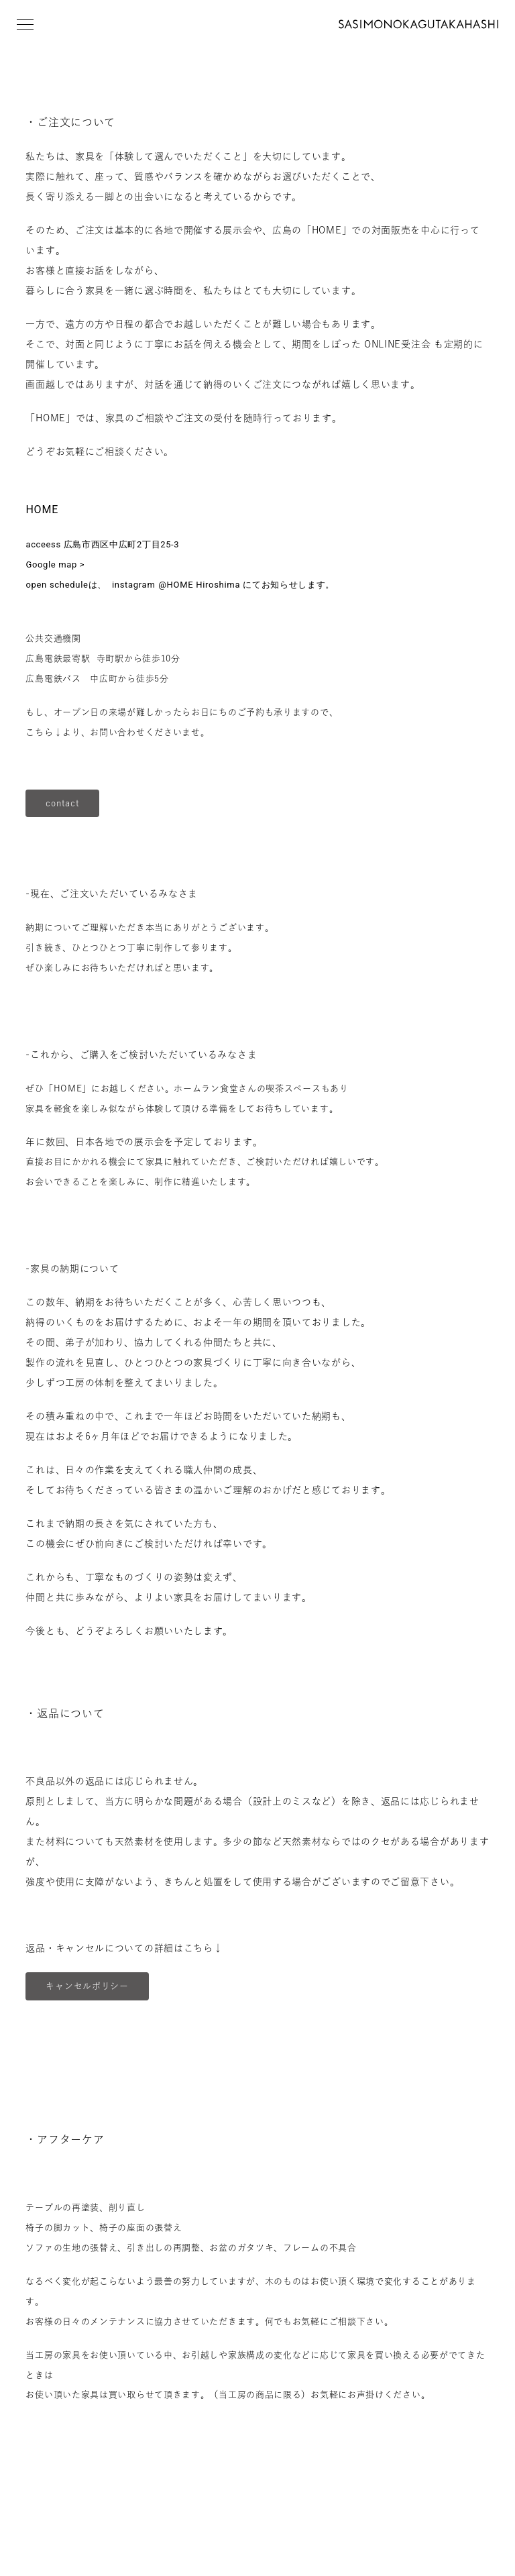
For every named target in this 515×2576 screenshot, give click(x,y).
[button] (25, 24)
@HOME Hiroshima (199, 585)
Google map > (54, 564)
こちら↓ (43, 732)
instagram (132, 585)
